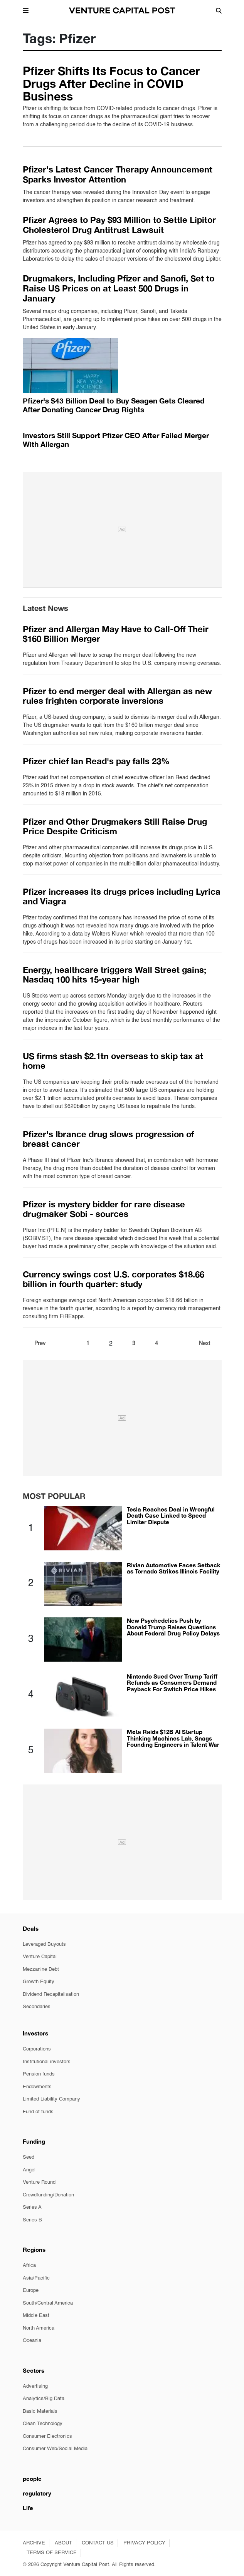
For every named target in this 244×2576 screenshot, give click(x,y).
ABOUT (63, 2543)
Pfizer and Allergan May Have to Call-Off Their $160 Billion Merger (116, 634)
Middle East (36, 2315)
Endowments (37, 2086)
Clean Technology (42, 2423)
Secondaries (36, 2006)
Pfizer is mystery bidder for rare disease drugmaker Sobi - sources (104, 1209)
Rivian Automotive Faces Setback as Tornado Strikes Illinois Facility (173, 1568)
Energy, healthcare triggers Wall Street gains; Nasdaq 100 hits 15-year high (114, 974)
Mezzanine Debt (41, 1969)
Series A (32, 2207)
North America (38, 2328)
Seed (28, 2157)
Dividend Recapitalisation (51, 1994)
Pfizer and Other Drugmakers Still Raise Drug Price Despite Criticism (115, 826)
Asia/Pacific (36, 2278)
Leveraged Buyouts (44, 1944)
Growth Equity (38, 1981)
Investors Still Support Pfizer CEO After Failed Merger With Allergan (116, 440)
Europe (31, 2290)
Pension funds (39, 2074)
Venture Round (39, 2182)
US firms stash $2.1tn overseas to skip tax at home (113, 1061)
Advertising (35, 2386)
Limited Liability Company (51, 2099)
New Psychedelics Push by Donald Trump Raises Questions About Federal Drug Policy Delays (173, 1627)
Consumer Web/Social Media (55, 2448)
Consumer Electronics (47, 2436)
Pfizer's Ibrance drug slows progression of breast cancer (108, 1139)
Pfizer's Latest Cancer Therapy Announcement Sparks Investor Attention (117, 174)
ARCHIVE (34, 2543)
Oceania (32, 2340)
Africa (29, 2265)
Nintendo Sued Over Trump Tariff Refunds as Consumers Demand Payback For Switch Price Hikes (172, 1682)
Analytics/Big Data (43, 2398)
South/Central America (48, 2303)
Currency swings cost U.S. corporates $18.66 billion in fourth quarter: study (113, 1279)
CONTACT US (98, 2543)
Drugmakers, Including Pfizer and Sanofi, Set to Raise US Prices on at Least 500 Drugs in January (118, 288)
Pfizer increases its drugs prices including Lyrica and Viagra (121, 896)
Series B (32, 2220)
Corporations (37, 2049)
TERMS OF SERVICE (52, 2552)
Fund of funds (38, 2111)
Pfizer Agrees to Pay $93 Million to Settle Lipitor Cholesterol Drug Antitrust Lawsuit (119, 225)
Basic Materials (40, 2411)
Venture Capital (40, 1956)
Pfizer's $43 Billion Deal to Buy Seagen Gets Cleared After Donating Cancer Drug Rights (114, 405)
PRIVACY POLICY (144, 2543)
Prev (39, 1343)
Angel (29, 2170)
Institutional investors (47, 2061)
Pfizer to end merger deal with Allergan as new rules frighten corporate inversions (117, 696)
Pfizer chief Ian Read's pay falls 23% (96, 761)
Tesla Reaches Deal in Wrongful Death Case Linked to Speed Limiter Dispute (171, 1515)
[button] (26, 10)
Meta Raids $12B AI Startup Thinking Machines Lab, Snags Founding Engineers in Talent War (173, 1738)
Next (204, 1343)
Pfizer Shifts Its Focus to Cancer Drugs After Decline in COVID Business (111, 83)
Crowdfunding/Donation (48, 2195)
